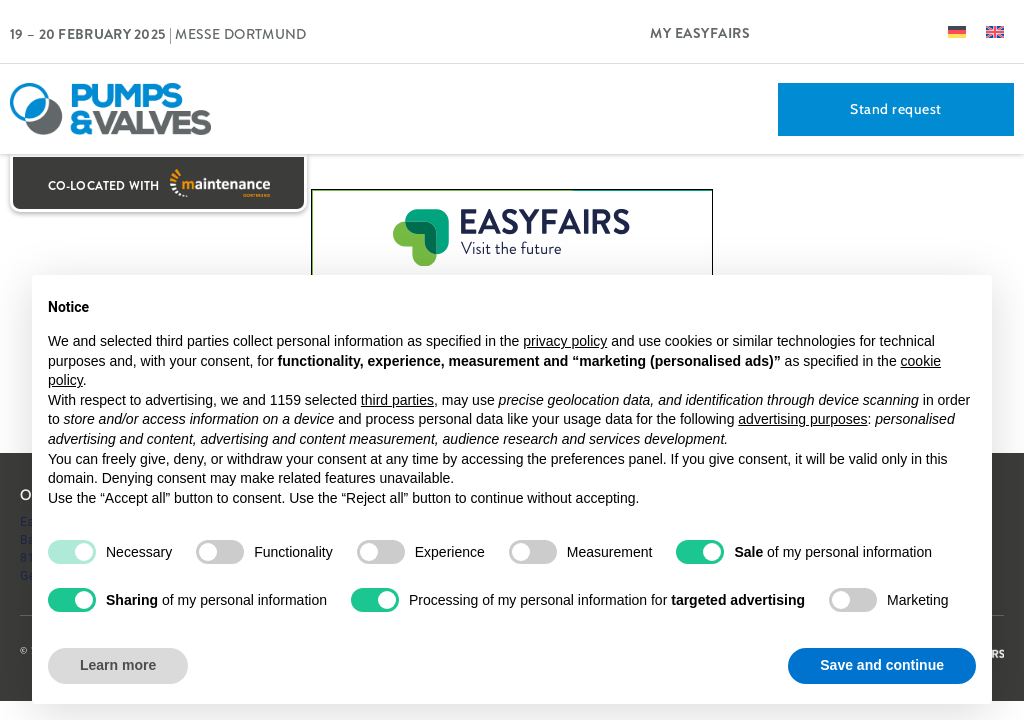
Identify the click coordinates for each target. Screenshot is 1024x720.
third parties (397, 400)
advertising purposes (802, 419)
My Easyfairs (700, 33)
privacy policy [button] (565, 341)
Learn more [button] (118, 665)
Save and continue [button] (882, 665)
